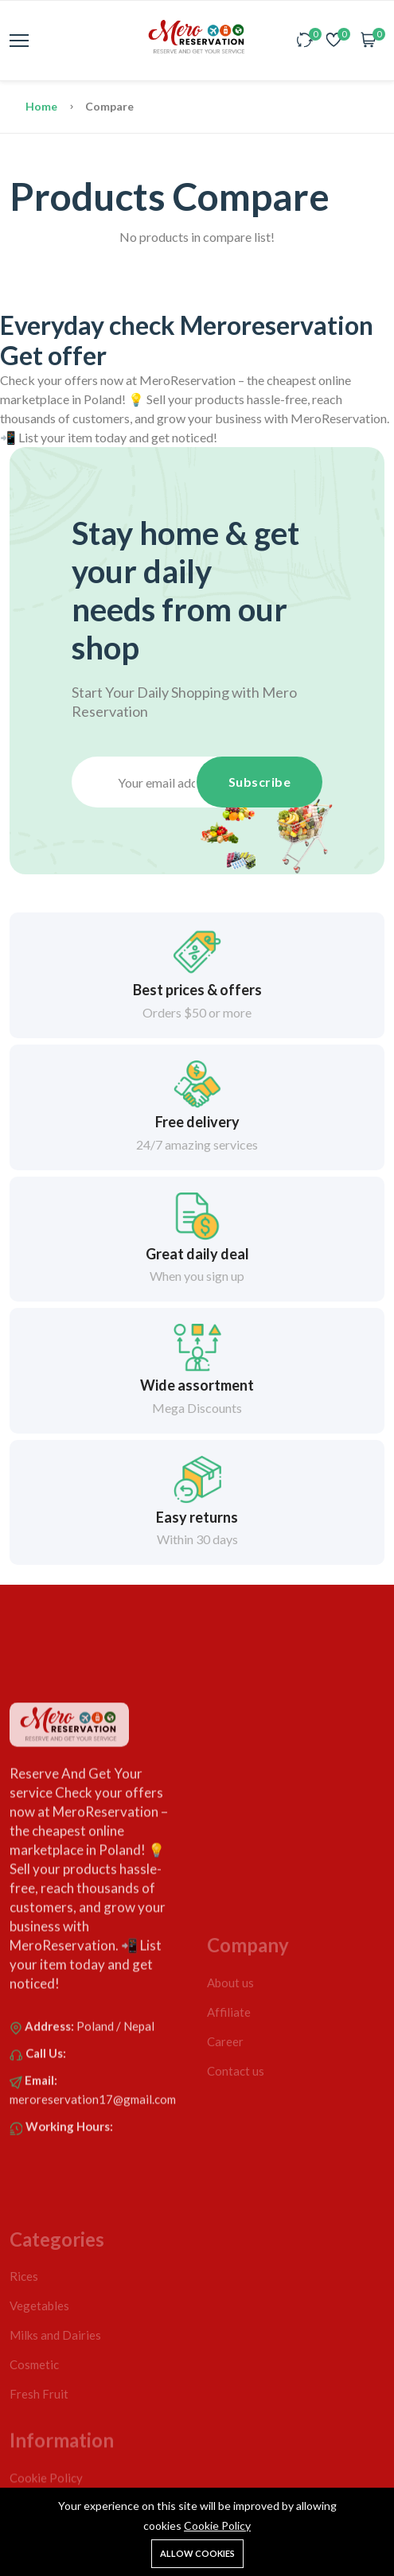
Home (42, 106)
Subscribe (259, 781)
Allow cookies (197, 2553)
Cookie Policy (217, 2525)
